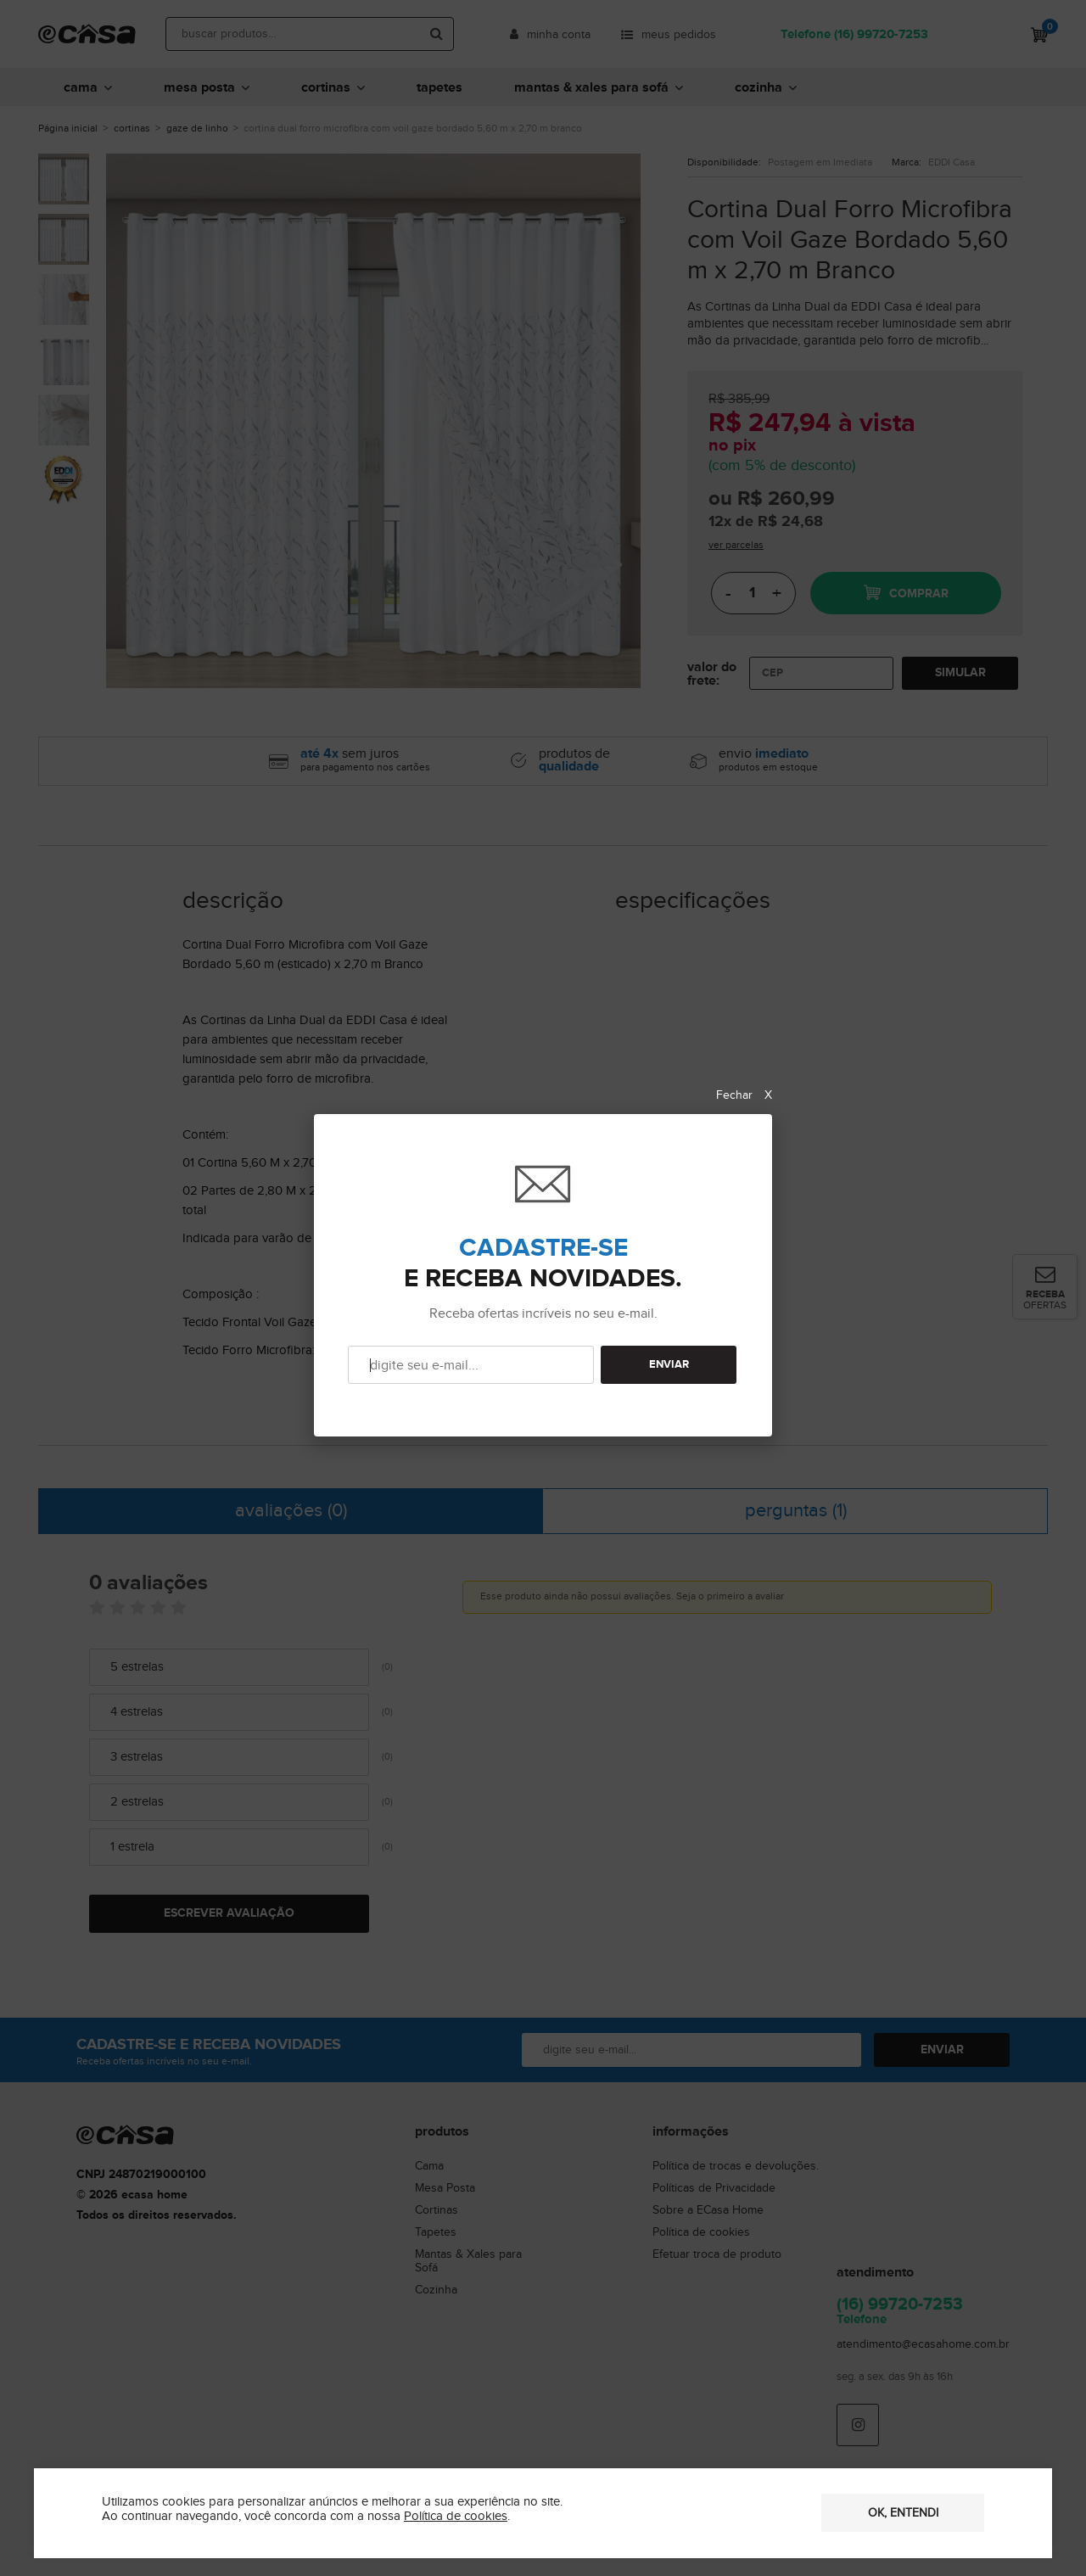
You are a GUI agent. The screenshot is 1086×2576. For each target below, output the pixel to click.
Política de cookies (455, 2516)
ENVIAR (669, 1364)
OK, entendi (903, 2513)
